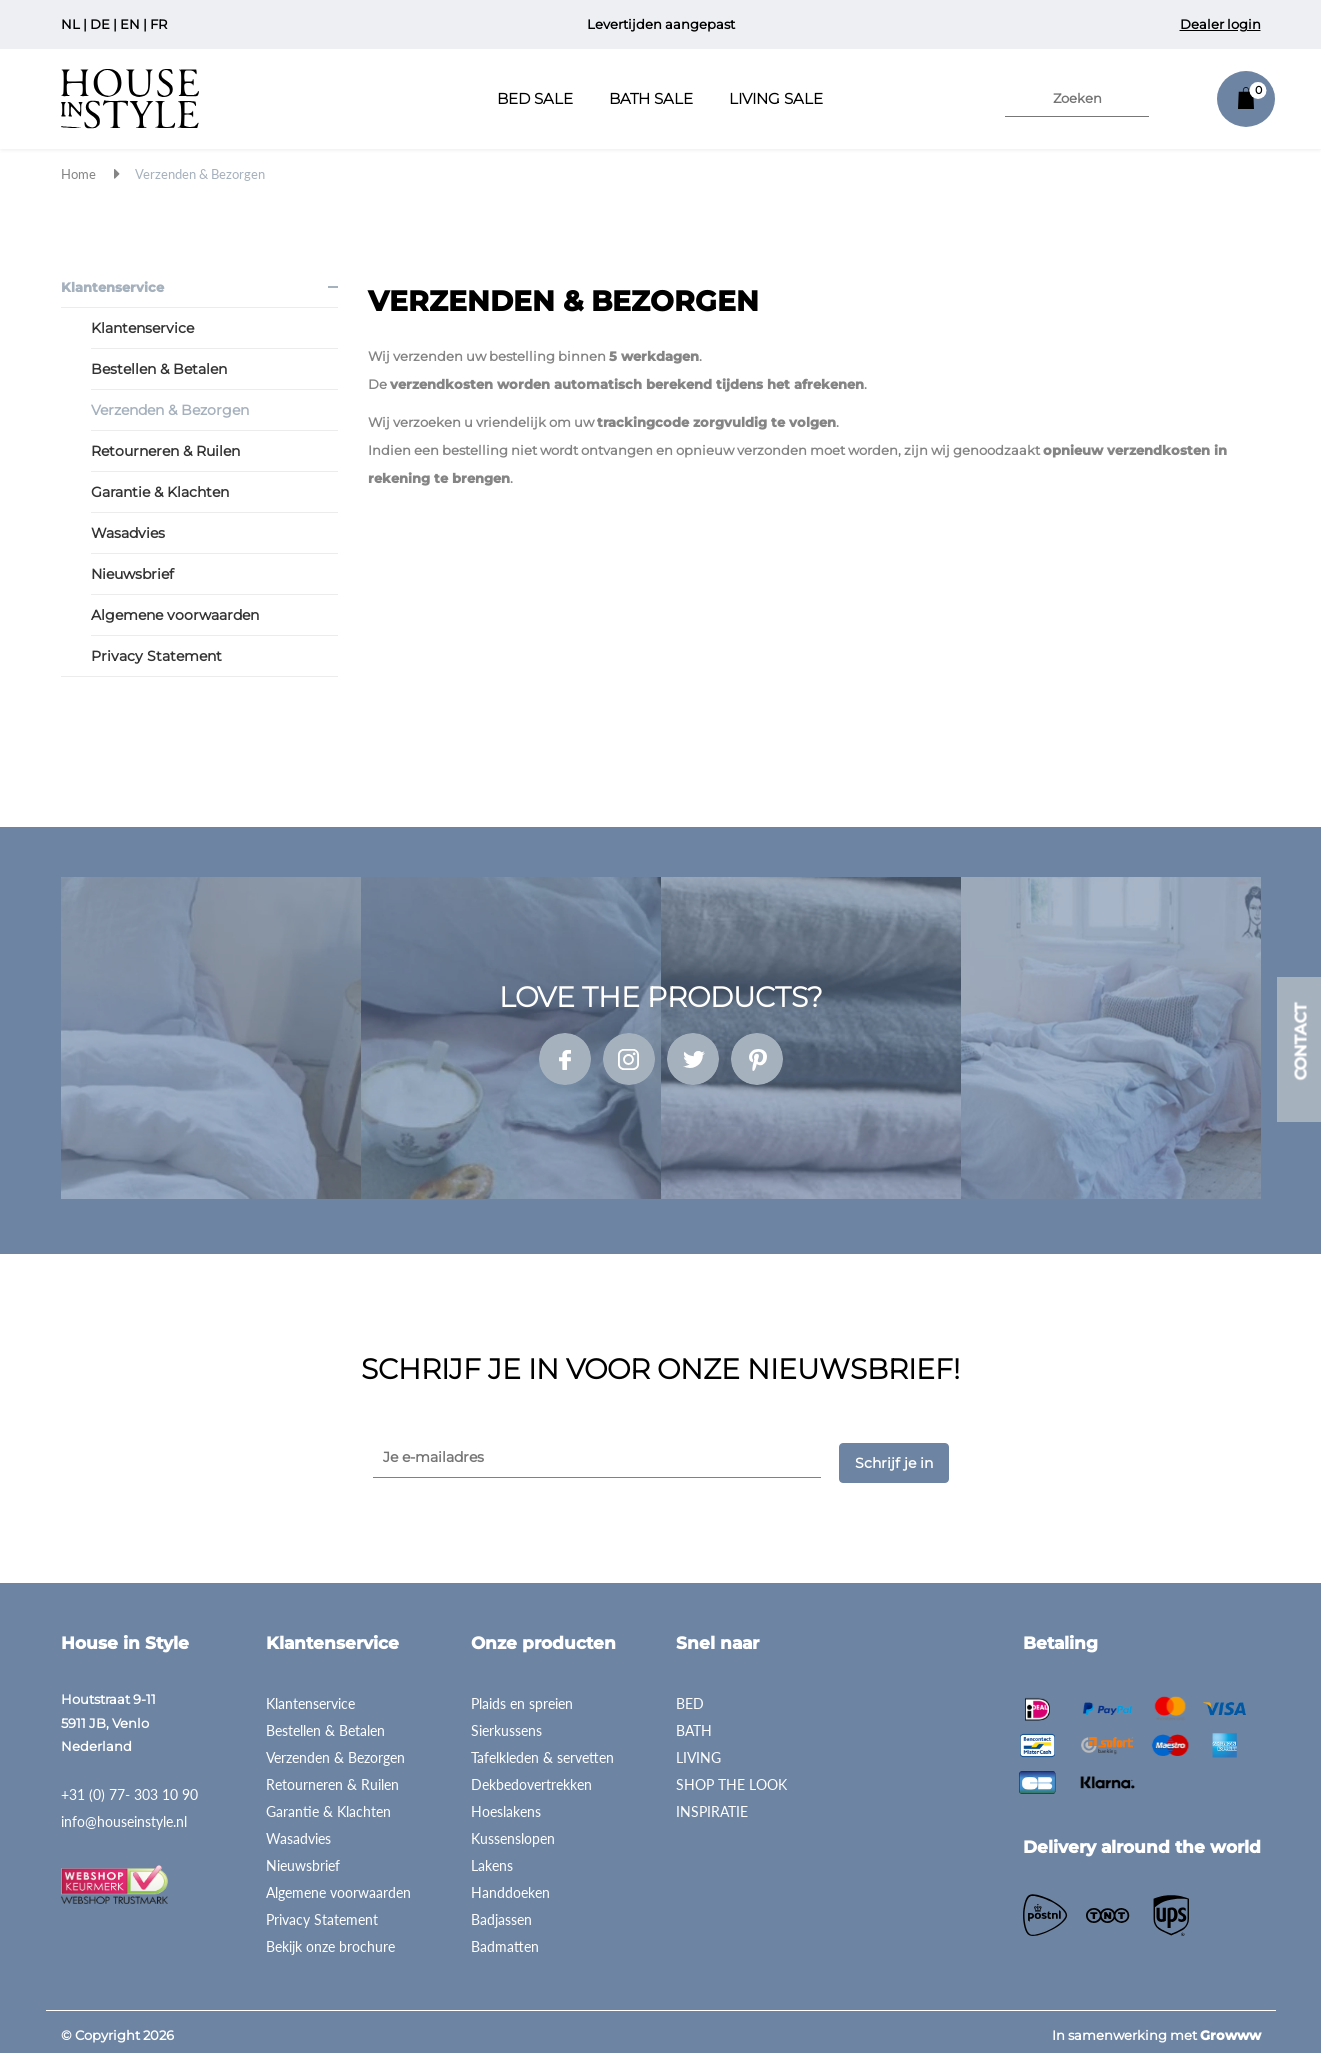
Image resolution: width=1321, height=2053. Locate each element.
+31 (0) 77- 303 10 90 (129, 1786)
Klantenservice (112, 287)
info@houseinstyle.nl (124, 1813)
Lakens (492, 1858)
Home (78, 174)
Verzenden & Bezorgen (200, 174)
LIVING (698, 1750)
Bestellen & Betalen (159, 369)
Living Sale (776, 98)
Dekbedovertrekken (531, 1777)
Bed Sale (535, 98)
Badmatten (505, 1939)
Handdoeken (510, 1885)
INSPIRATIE (712, 1804)
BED (690, 1696)
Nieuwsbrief (132, 574)
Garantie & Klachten (160, 492)
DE (100, 24)
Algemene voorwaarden (175, 615)
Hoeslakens (506, 1804)
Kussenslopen (513, 1831)
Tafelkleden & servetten (542, 1750)
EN (130, 24)
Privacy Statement (156, 656)
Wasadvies (128, 533)
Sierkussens (506, 1723)
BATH (694, 1723)
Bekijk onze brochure (330, 1939)
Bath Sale (651, 98)
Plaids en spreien (522, 1696)
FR (158, 24)
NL (70, 24)
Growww (1230, 2028)
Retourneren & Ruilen (165, 451)
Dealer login (1220, 24)
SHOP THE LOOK (731, 1777)
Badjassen (501, 1912)
